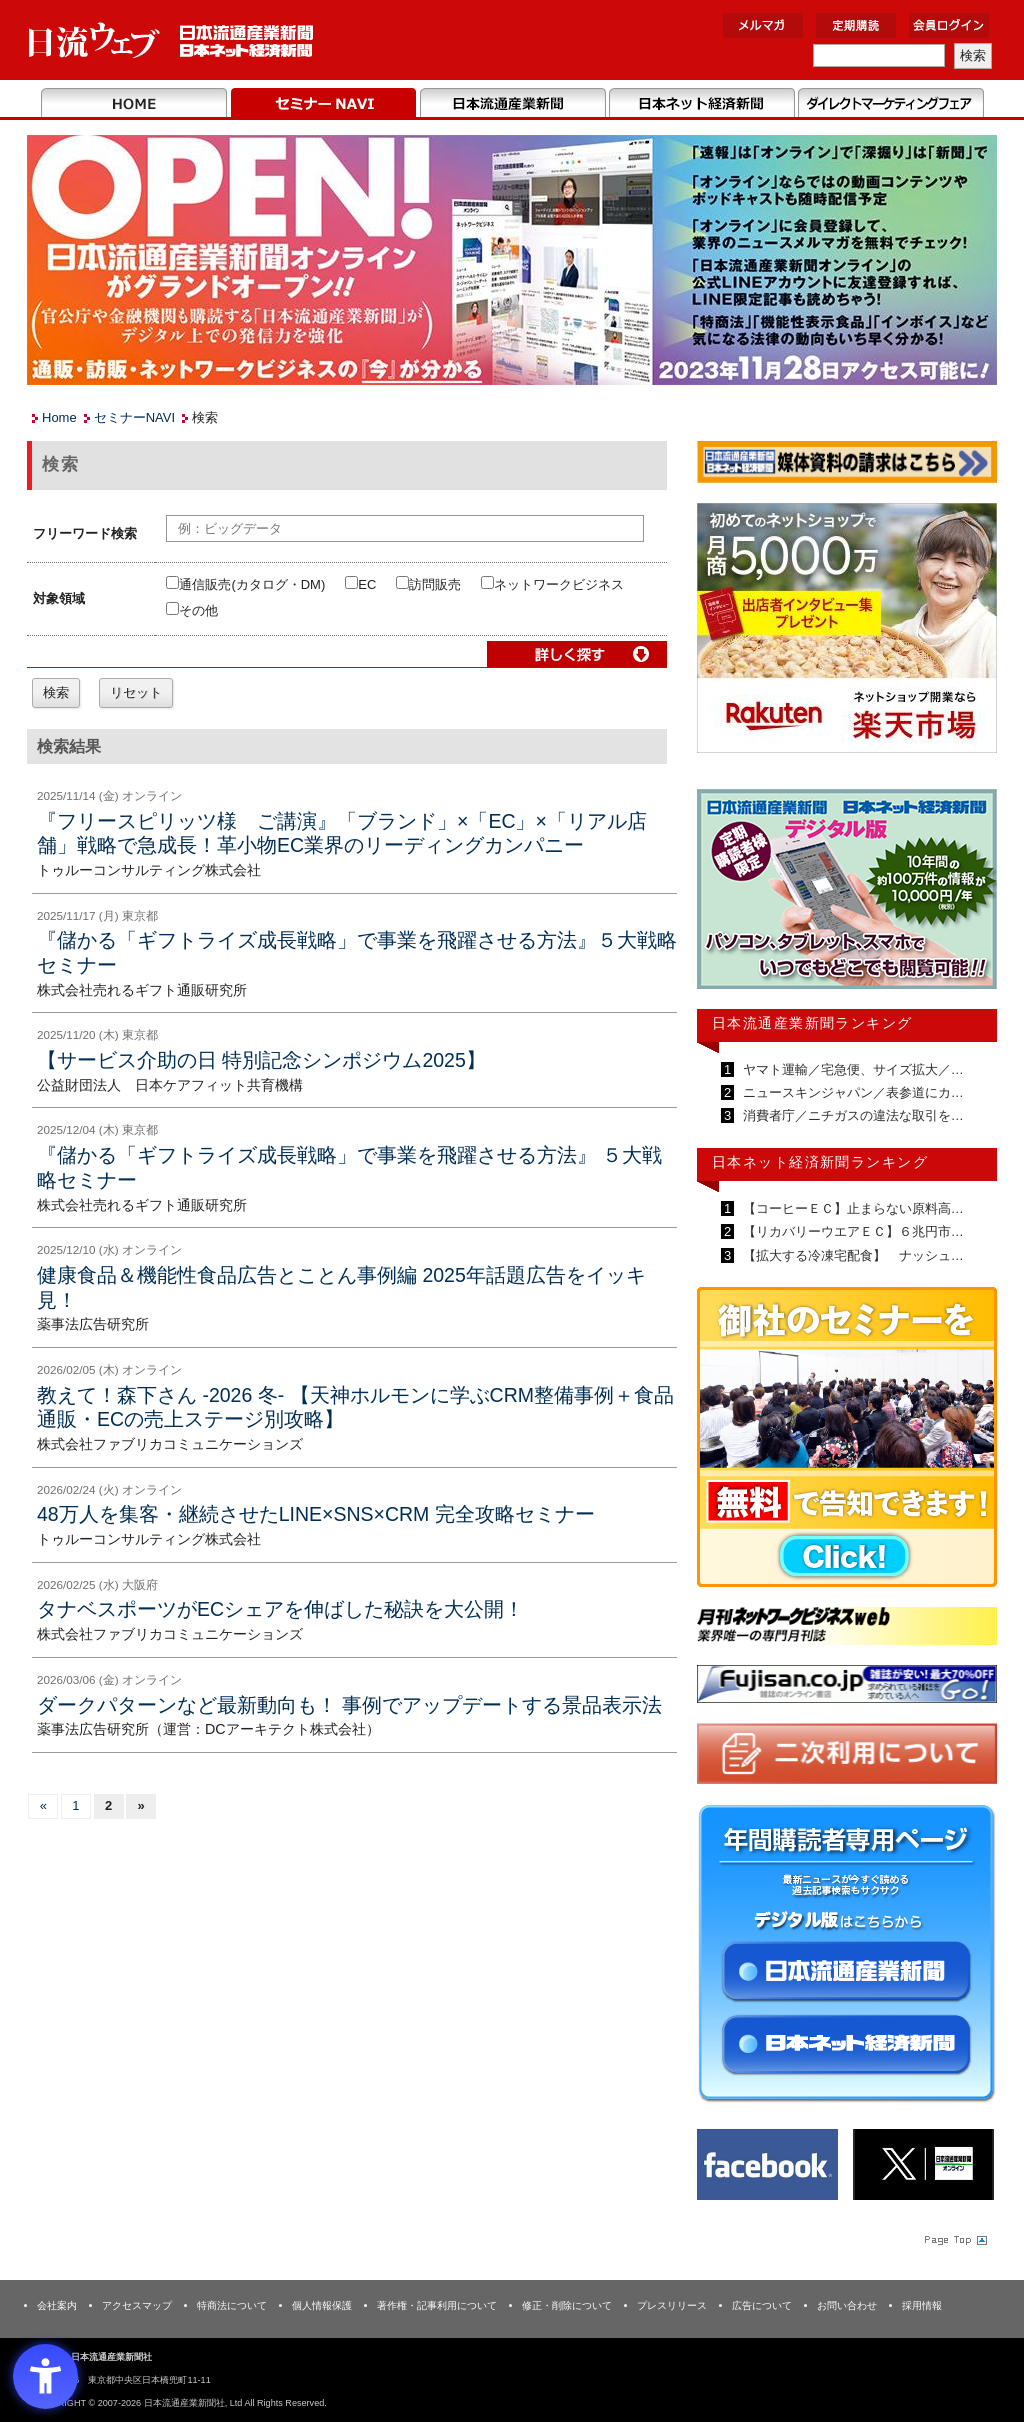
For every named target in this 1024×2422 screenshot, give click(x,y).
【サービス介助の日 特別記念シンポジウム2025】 (261, 1060)
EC (360, 584)
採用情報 (922, 2305)
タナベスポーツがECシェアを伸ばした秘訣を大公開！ (280, 1609)
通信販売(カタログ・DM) (245, 584)
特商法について (232, 2305)
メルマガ (763, 25)
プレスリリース (672, 2305)
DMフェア (890, 104)
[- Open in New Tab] (847, 631)
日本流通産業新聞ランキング (812, 1023)
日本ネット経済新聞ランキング (820, 1162)
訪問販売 (428, 584)
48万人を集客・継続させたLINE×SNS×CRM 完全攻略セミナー (316, 1514)
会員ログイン (949, 25)
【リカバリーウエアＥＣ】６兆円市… (851, 1231)
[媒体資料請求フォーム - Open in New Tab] (847, 465)
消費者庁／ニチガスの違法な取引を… (851, 1115)
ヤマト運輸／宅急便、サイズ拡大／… (851, 1069)
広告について (762, 2305)
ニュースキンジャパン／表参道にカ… (851, 1092)
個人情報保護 (322, 2305)
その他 (192, 610)
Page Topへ (954, 2240)
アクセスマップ (137, 2305)
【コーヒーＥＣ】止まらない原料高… (851, 1208)
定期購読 (856, 25)
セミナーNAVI (323, 104)
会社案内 (57, 2305)
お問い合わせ (847, 2305)
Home (134, 104)
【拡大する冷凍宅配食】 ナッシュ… (851, 1255)
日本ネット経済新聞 (701, 104)
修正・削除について (567, 2305)
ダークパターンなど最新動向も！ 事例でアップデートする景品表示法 (349, 1705)
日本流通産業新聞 (512, 104)
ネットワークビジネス (552, 584)
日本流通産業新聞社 (171, 40)
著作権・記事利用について (437, 2305)
